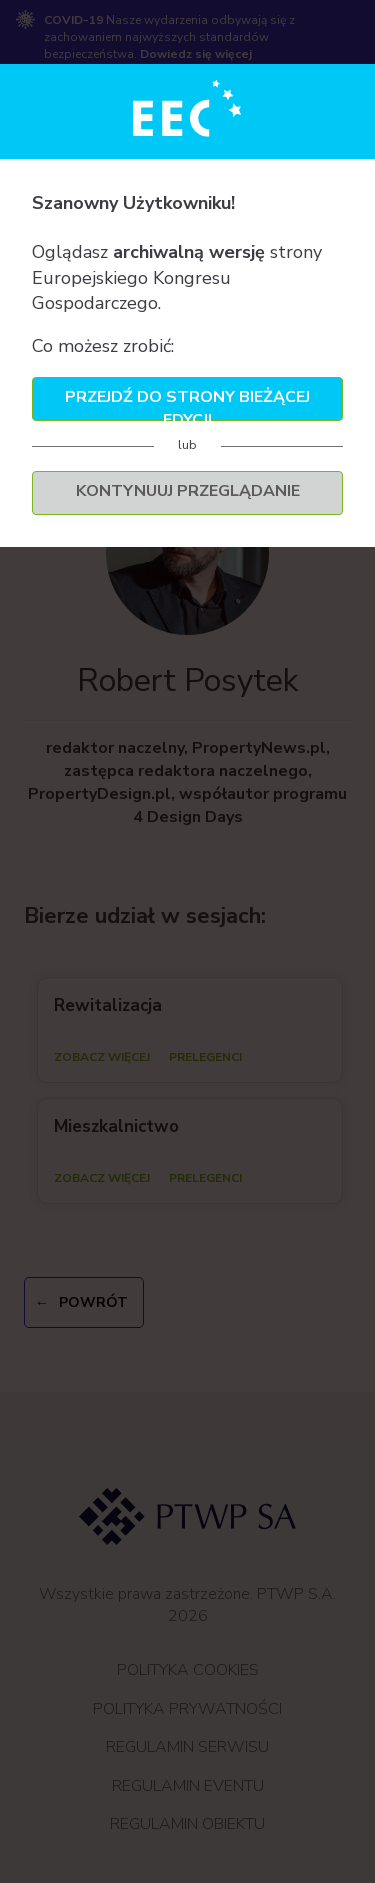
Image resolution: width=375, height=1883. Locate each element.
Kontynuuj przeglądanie (188, 491)
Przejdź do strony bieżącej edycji (187, 403)
